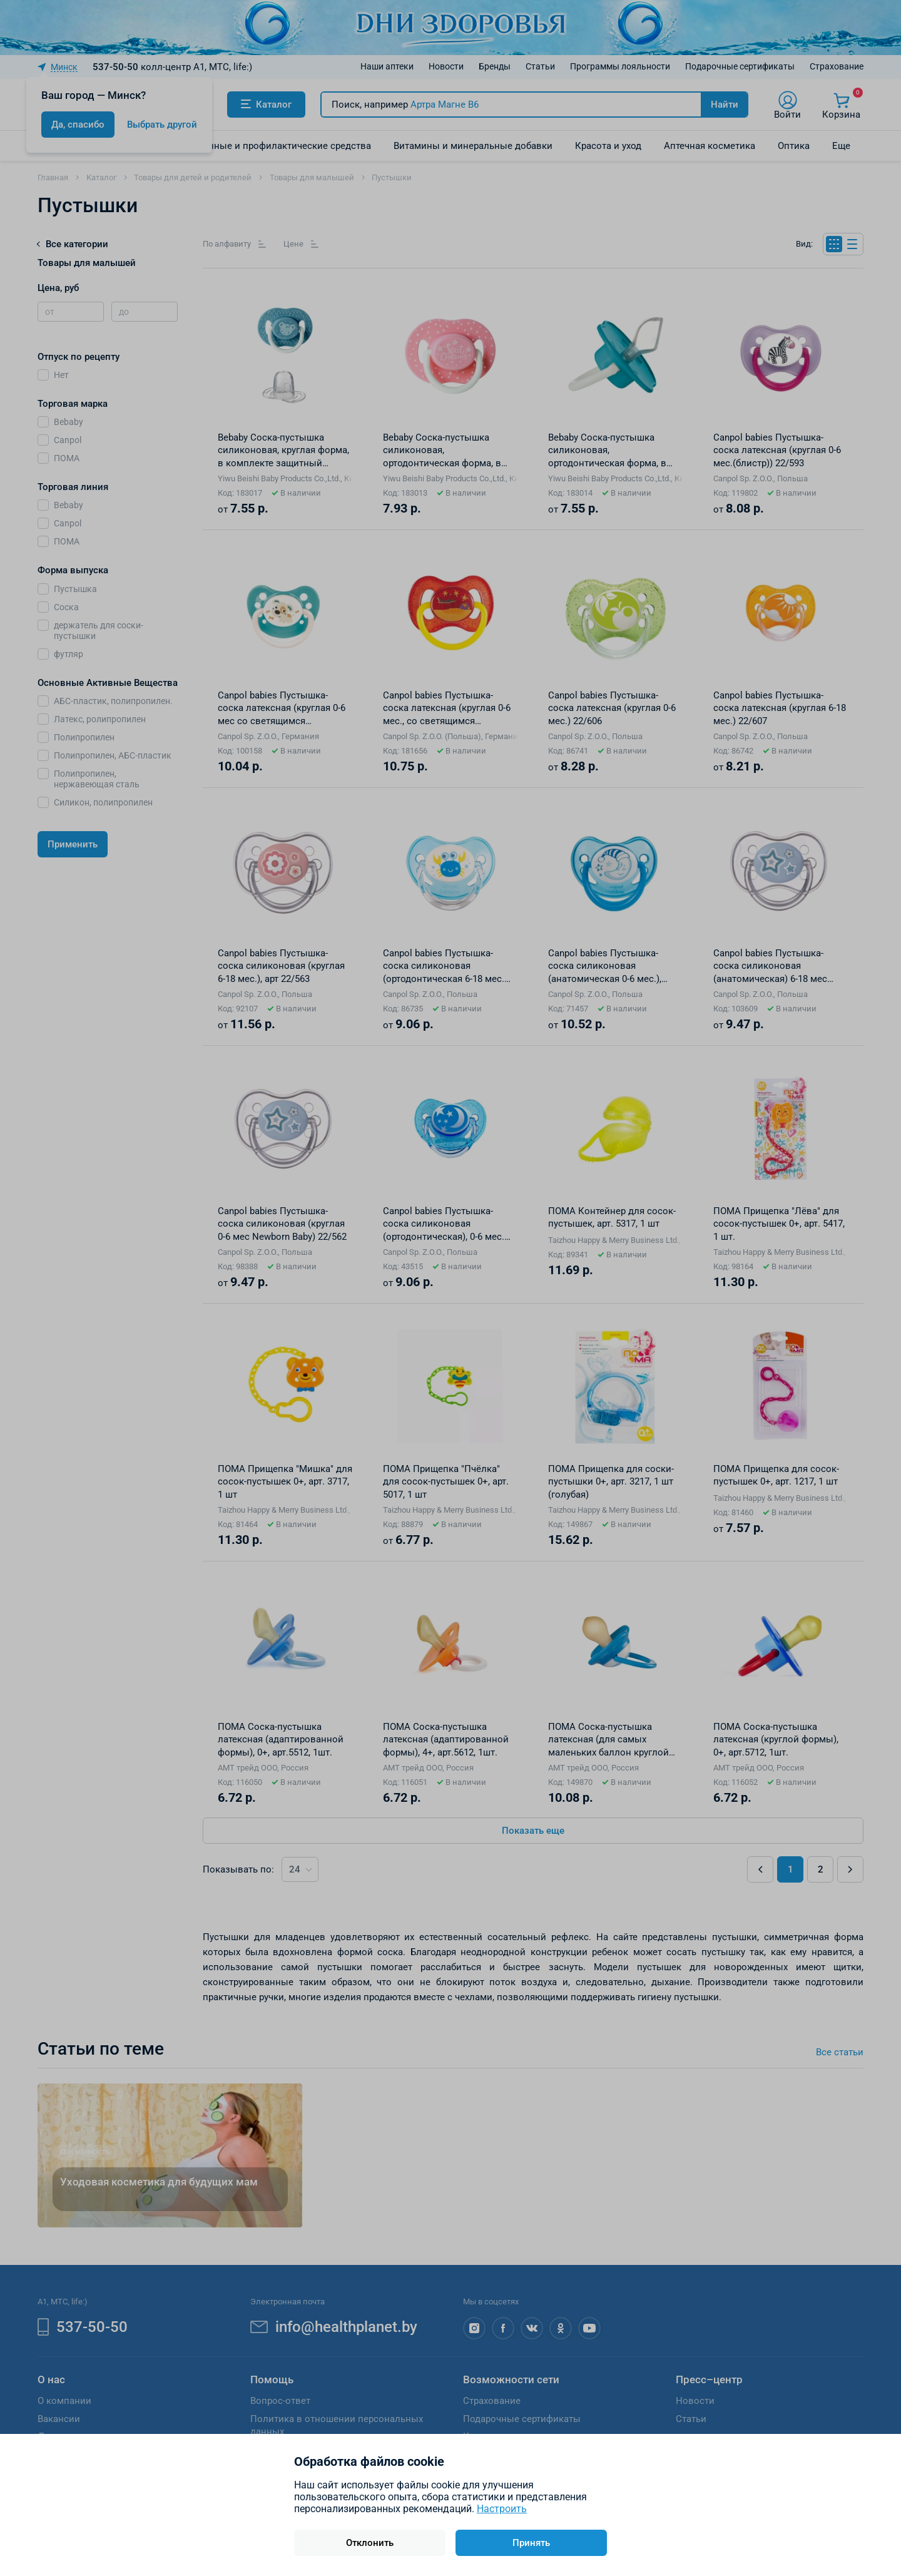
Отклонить (370, 2542)
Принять (531, 2542)
